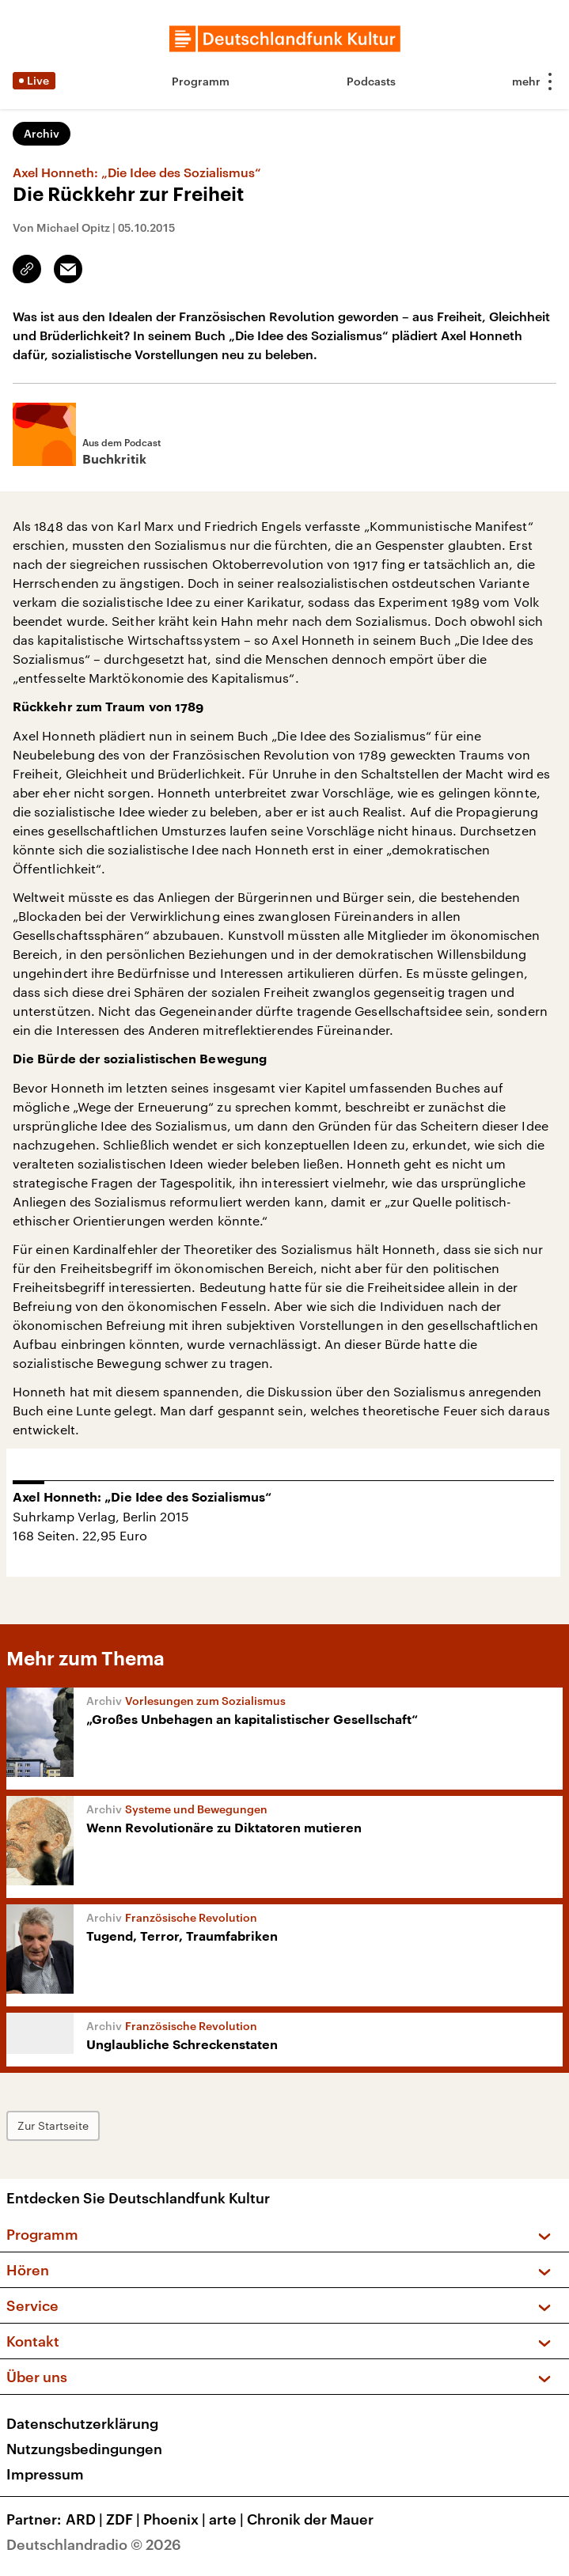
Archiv (41, 133)
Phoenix (176, 2519)
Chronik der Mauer (310, 2519)
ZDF (124, 2519)
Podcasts (371, 81)
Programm (200, 81)
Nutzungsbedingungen (84, 2448)
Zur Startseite (53, 2125)
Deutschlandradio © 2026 (93, 2544)
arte (228, 2519)
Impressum (45, 2474)
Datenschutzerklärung (82, 2423)
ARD (86, 2519)
